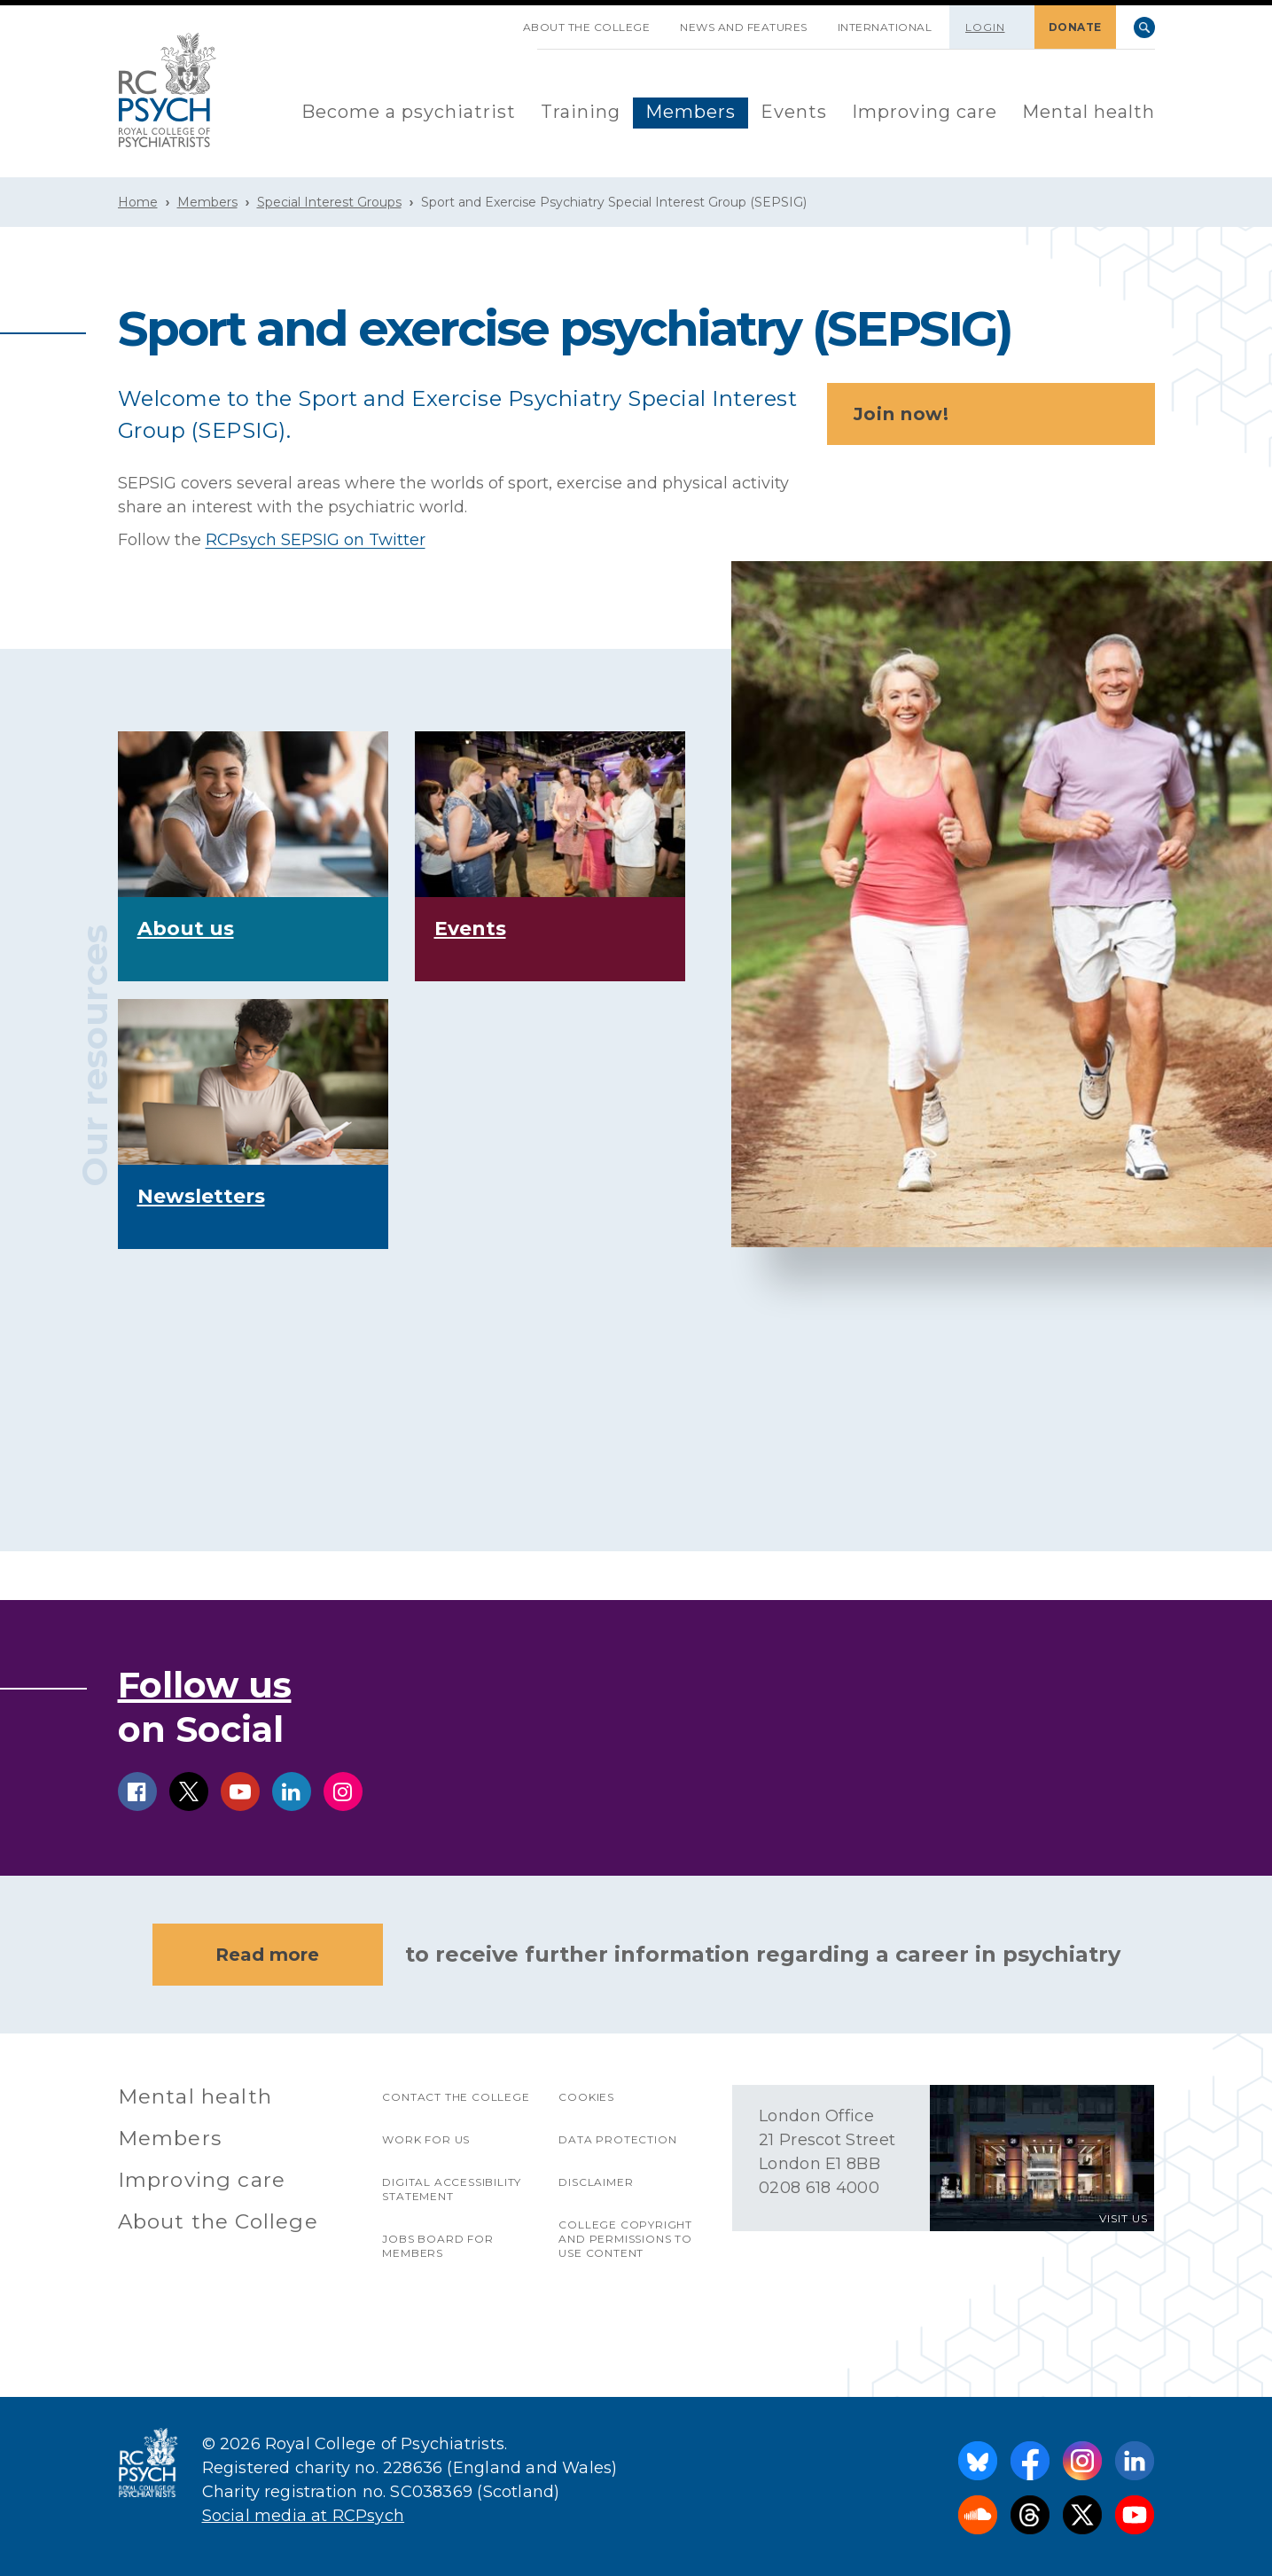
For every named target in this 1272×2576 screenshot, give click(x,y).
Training (580, 111)
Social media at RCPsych (303, 2515)
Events (794, 111)
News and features (744, 27)
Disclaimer (595, 2182)
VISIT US (1123, 2218)
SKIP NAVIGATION (492, 20)
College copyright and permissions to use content (625, 2239)
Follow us (205, 1684)
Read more (267, 1954)
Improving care (924, 111)
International (885, 27)
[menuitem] (408, 113)
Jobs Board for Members (437, 2246)
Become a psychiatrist (408, 111)
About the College (587, 27)
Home (138, 202)
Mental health (1088, 111)
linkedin (291, 1791)
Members (690, 111)
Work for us (426, 2139)
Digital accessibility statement (451, 2189)
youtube (240, 1791)
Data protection (617, 2139)
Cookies (586, 2097)
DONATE (1075, 27)
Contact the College (455, 2097)
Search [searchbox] (1144, 27)
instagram (343, 1791)
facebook (137, 1791)
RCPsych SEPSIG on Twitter (315, 540)
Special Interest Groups (329, 202)
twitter (188, 1791)
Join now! (996, 414)
